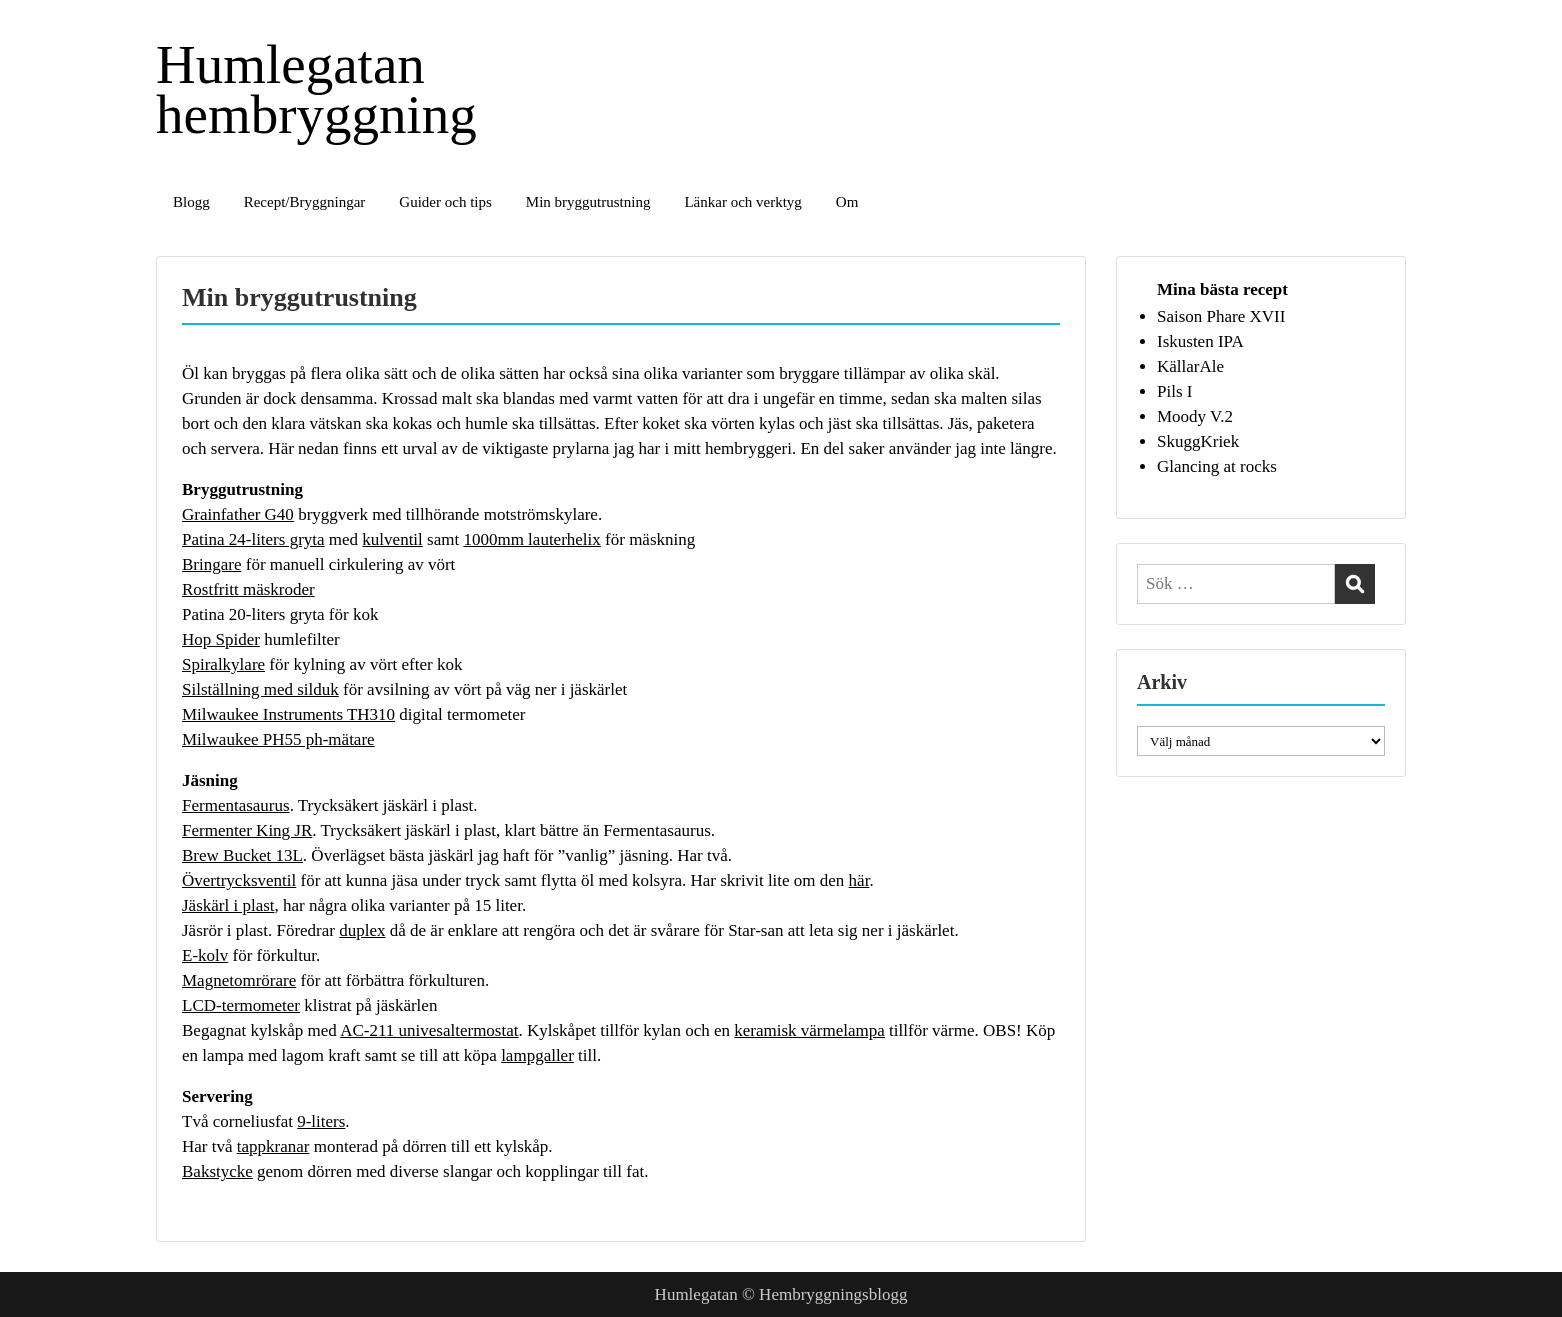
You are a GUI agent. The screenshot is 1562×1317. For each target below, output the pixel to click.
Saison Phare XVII (1221, 316)
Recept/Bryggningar (305, 202)
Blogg (191, 202)
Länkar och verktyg (742, 202)
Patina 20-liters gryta (253, 614)
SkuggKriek (1198, 441)
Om (847, 202)
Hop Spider (221, 639)
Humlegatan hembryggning (316, 89)
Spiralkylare (223, 664)
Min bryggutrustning (588, 202)
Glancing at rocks (1217, 466)
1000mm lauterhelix (531, 539)
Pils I (1174, 391)
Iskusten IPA (1200, 341)
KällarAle (1190, 366)
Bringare (211, 564)
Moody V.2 (1195, 416)
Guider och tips (445, 202)
